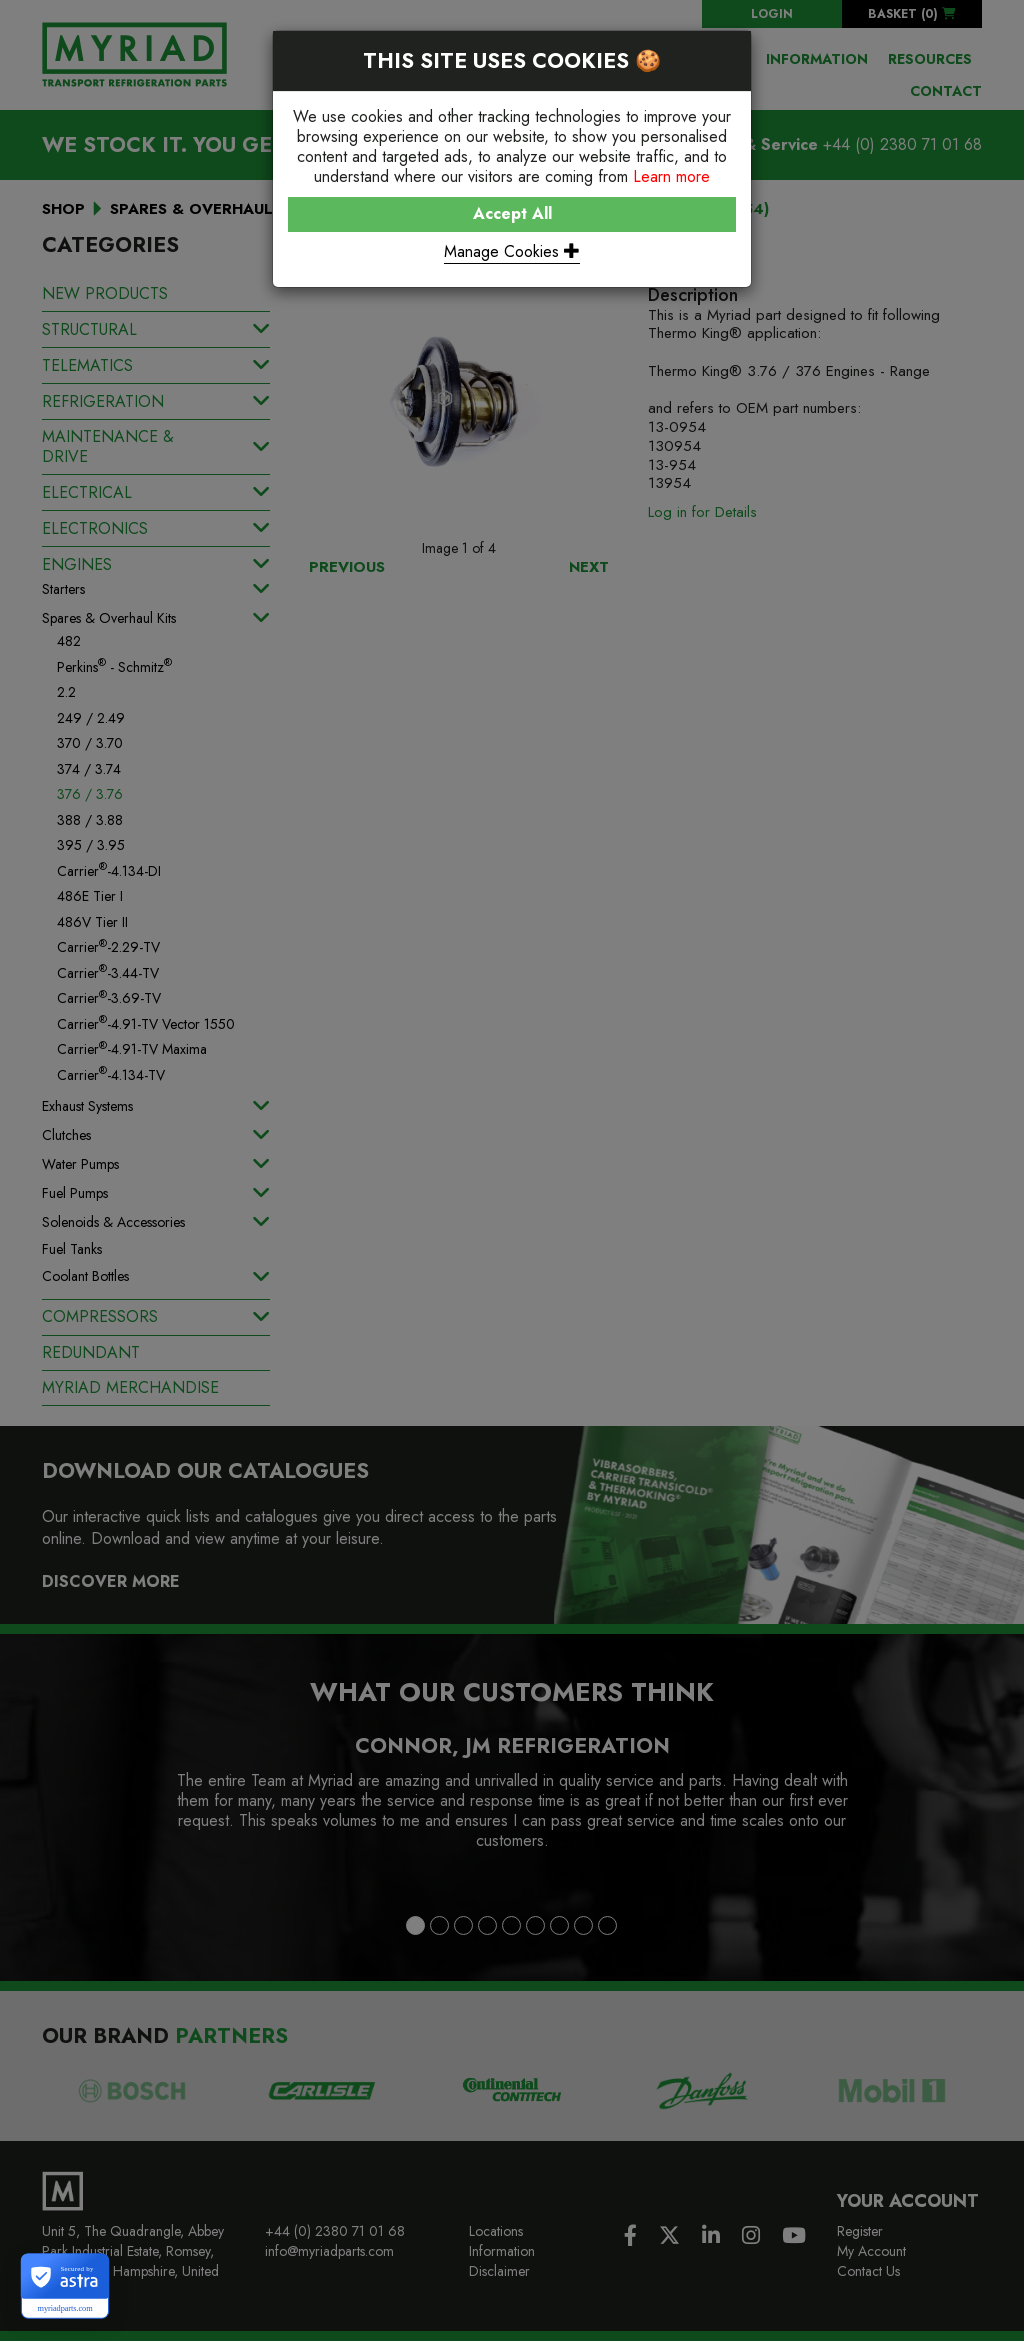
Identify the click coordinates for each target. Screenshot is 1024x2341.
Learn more (671, 176)
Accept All (512, 213)
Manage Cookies (512, 251)
